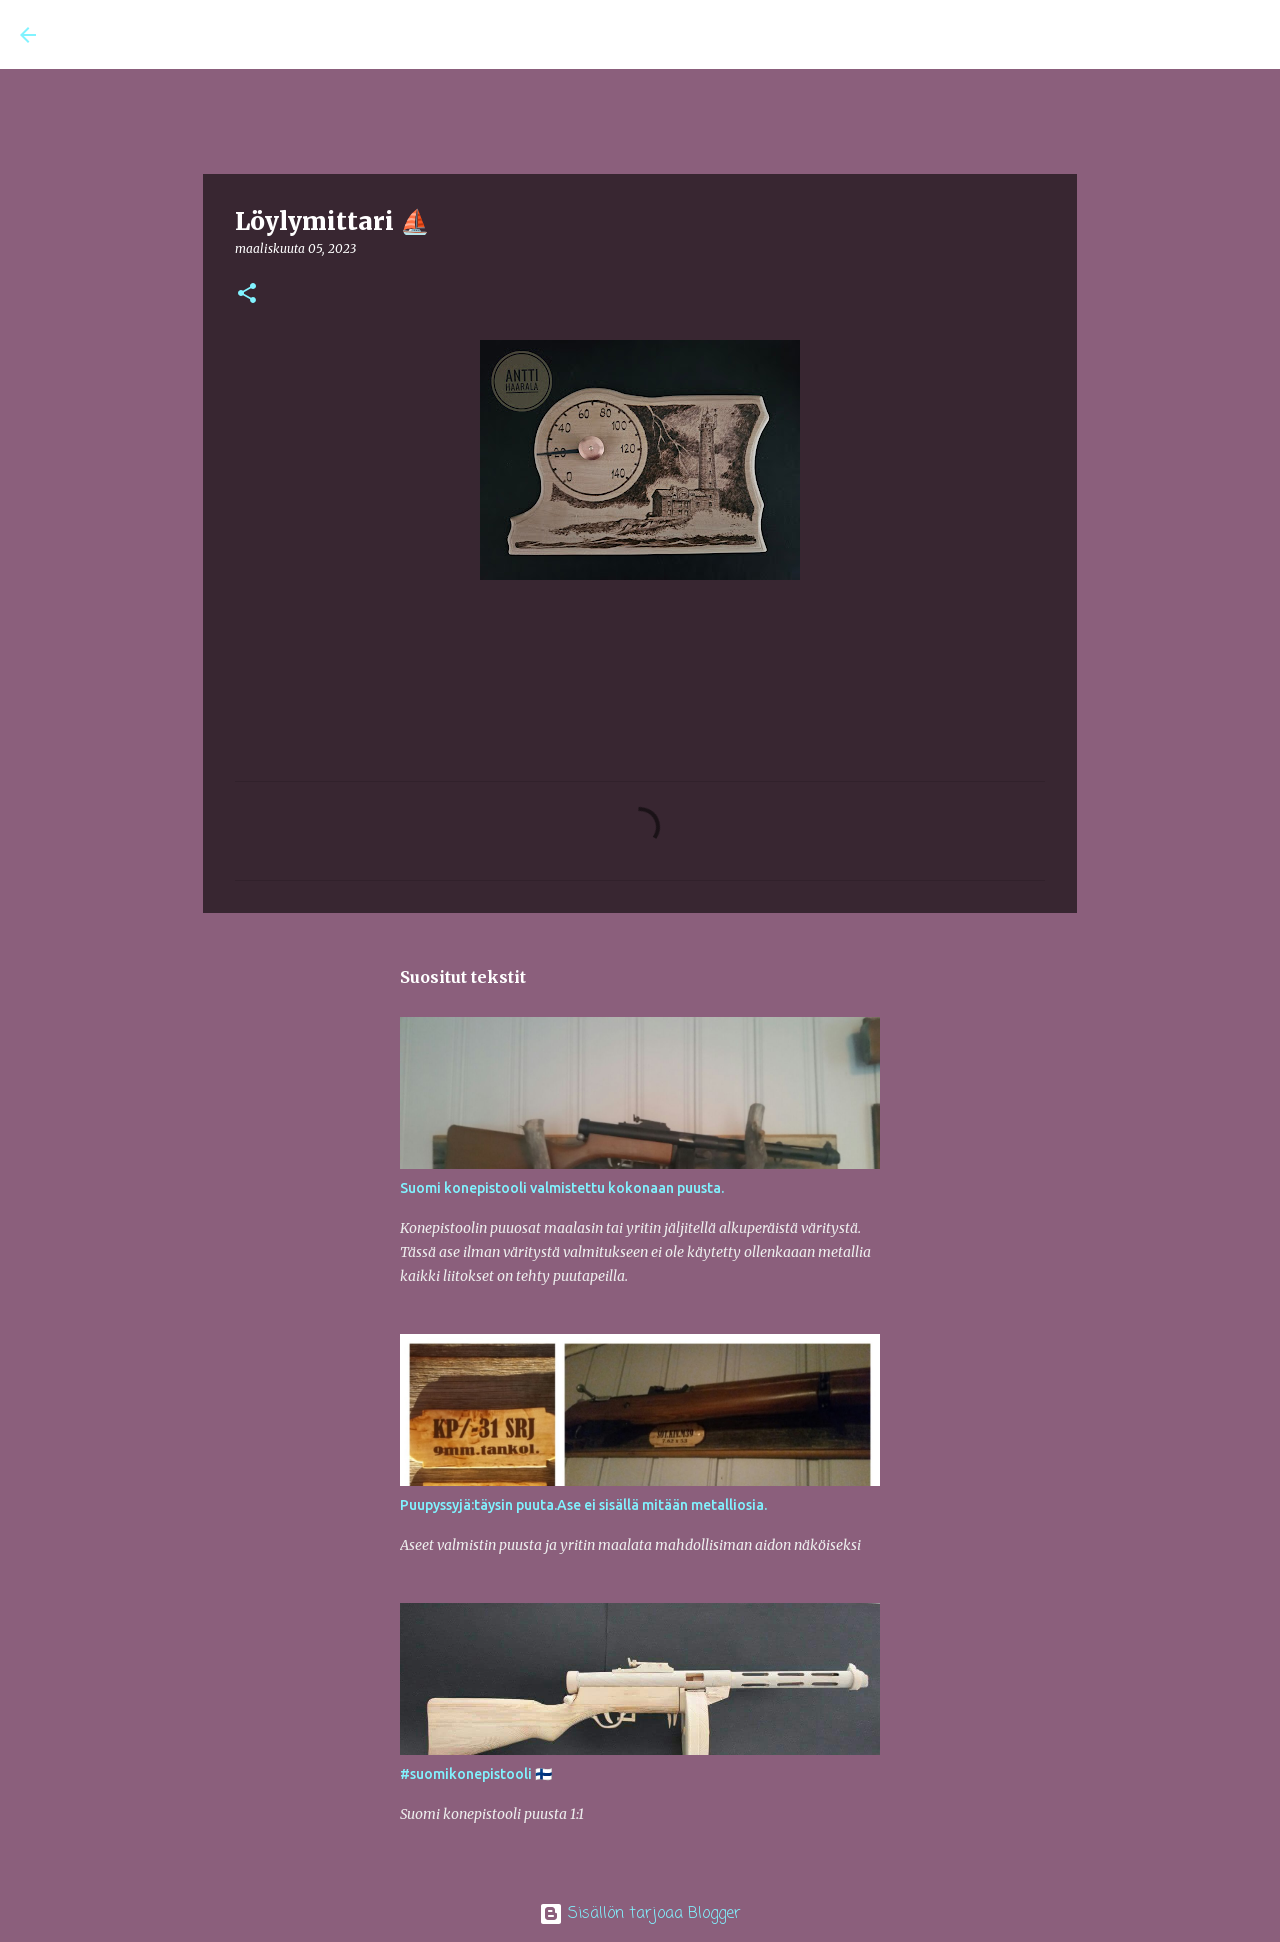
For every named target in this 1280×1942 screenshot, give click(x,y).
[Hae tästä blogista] (1159, 35)
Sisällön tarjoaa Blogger (640, 1914)
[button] (247, 294)
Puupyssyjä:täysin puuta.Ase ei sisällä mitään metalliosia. (583, 1505)
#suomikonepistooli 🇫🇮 (476, 1774)
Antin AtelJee (143, 34)
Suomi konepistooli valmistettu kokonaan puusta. (562, 1188)
